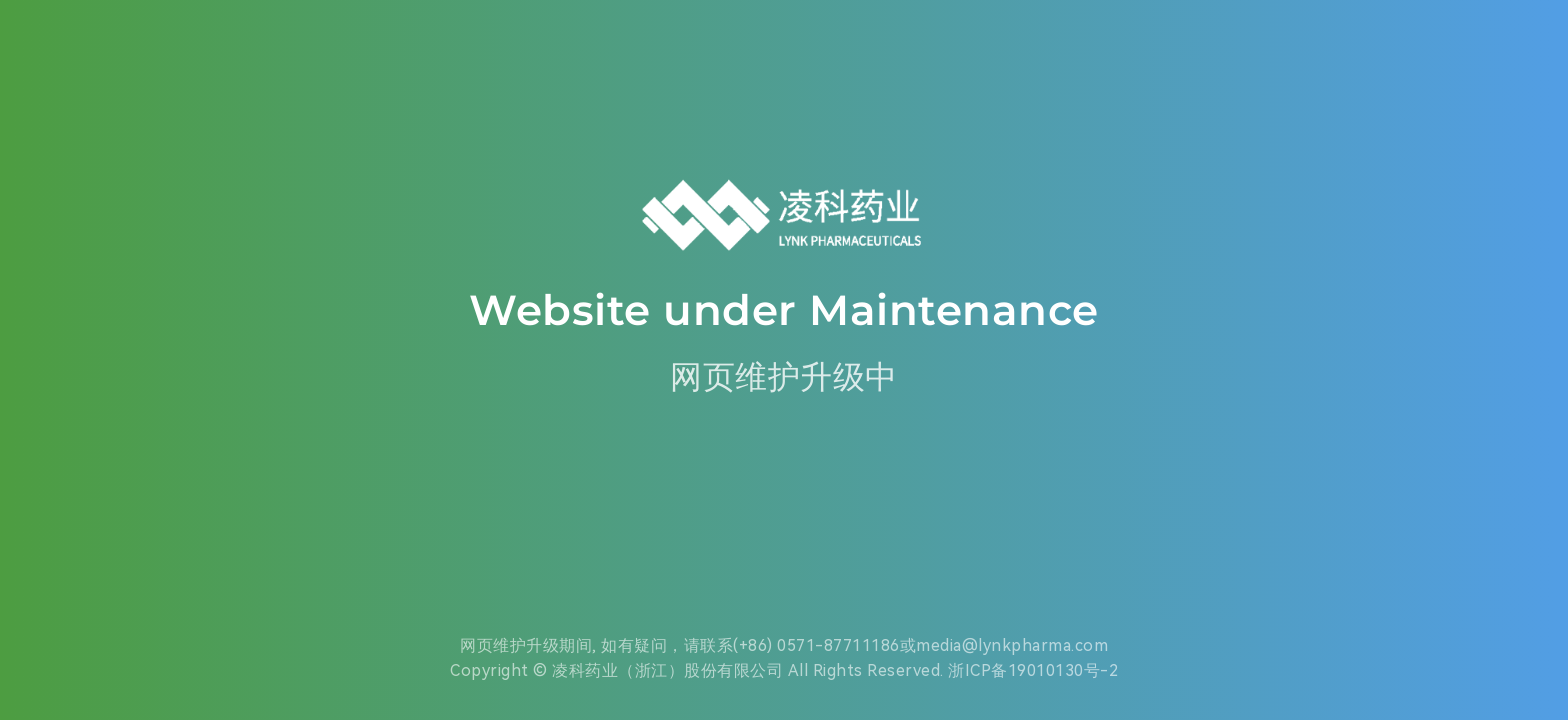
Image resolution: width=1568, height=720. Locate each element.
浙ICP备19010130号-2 (1033, 670)
